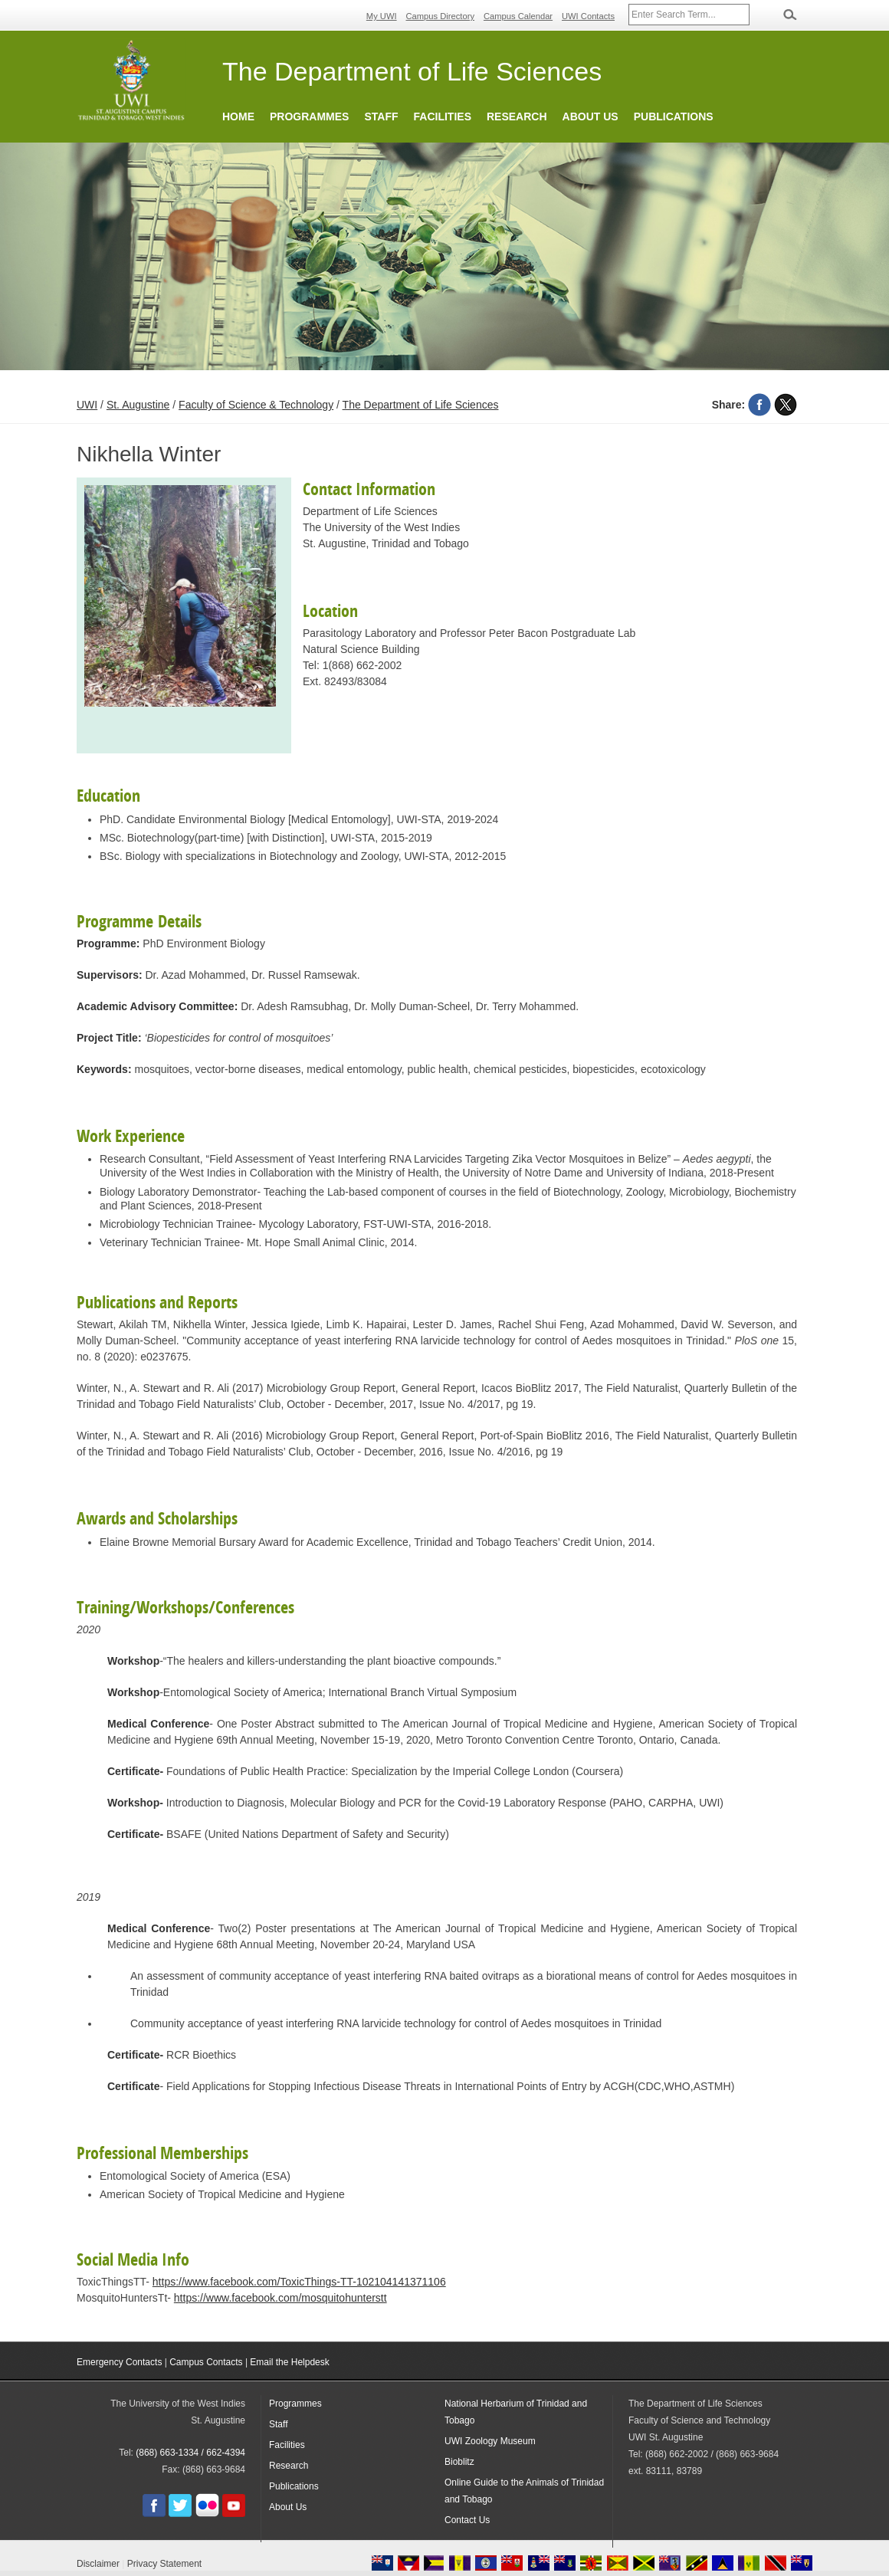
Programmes (309, 116)
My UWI (381, 16)
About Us (590, 116)
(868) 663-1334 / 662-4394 (190, 2452)
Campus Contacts (205, 2362)
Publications (673, 116)
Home (238, 116)
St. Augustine (138, 405)
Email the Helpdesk (289, 2362)
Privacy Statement (164, 2563)
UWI (87, 405)
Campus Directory (440, 16)
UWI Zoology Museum (490, 2441)
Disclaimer (98, 2563)
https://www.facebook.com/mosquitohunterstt (280, 2298)
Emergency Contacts (119, 2362)
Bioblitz (459, 2461)
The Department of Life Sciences (421, 405)
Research (517, 116)
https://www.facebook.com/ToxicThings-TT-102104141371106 (299, 2282)
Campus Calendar (518, 16)
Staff (381, 116)
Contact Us (467, 2520)
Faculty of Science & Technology (256, 405)
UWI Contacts (588, 16)
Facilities (442, 116)
